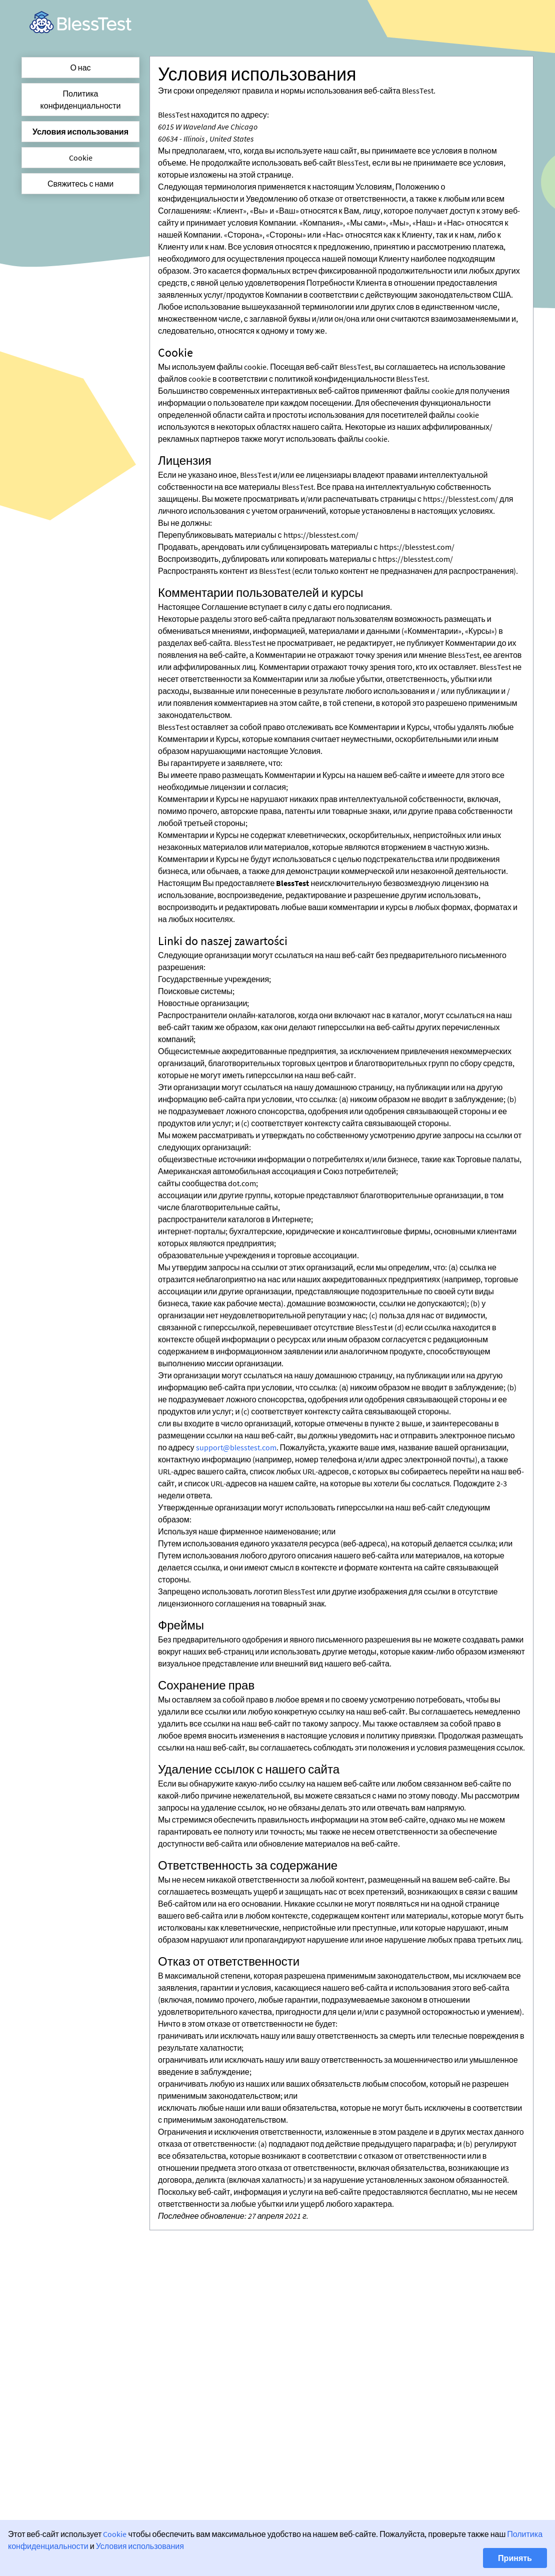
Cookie (80, 158)
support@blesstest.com (236, 1447)
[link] (81, 22)
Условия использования (80, 132)
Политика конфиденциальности (80, 100)
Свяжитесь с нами (81, 184)
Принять (515, 2558)
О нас (80, 68)
